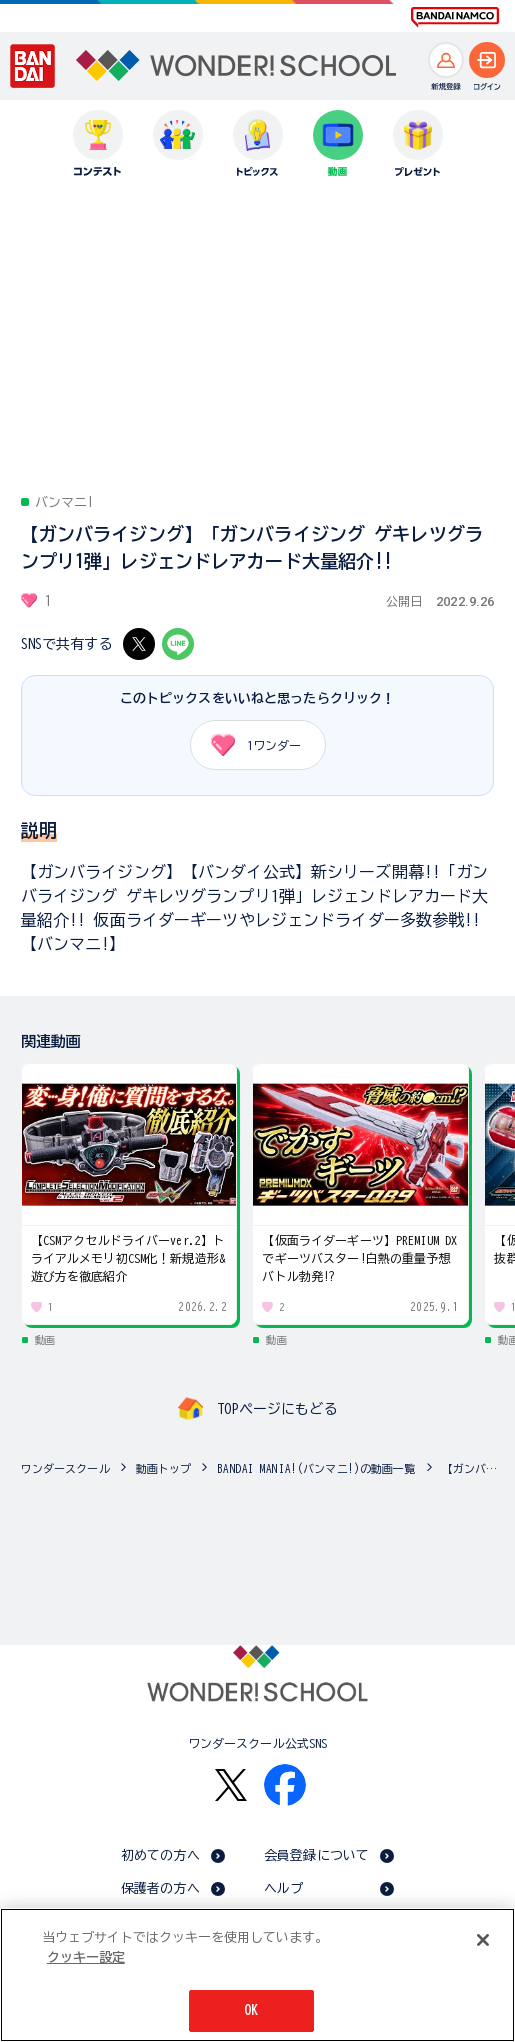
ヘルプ (283, 1888)
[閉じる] (483, 1940)
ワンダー (249, 745)
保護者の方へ (160, 1888)
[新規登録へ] (446, 60)
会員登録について (316, 1855)
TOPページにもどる (277, 1409)
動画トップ (164, 1468)
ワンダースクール (65, 1468)
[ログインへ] (487, 60)
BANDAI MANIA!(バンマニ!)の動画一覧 (316, 1468)
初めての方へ (160, 1855)
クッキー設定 (86, 1957)
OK (251, 2010)
